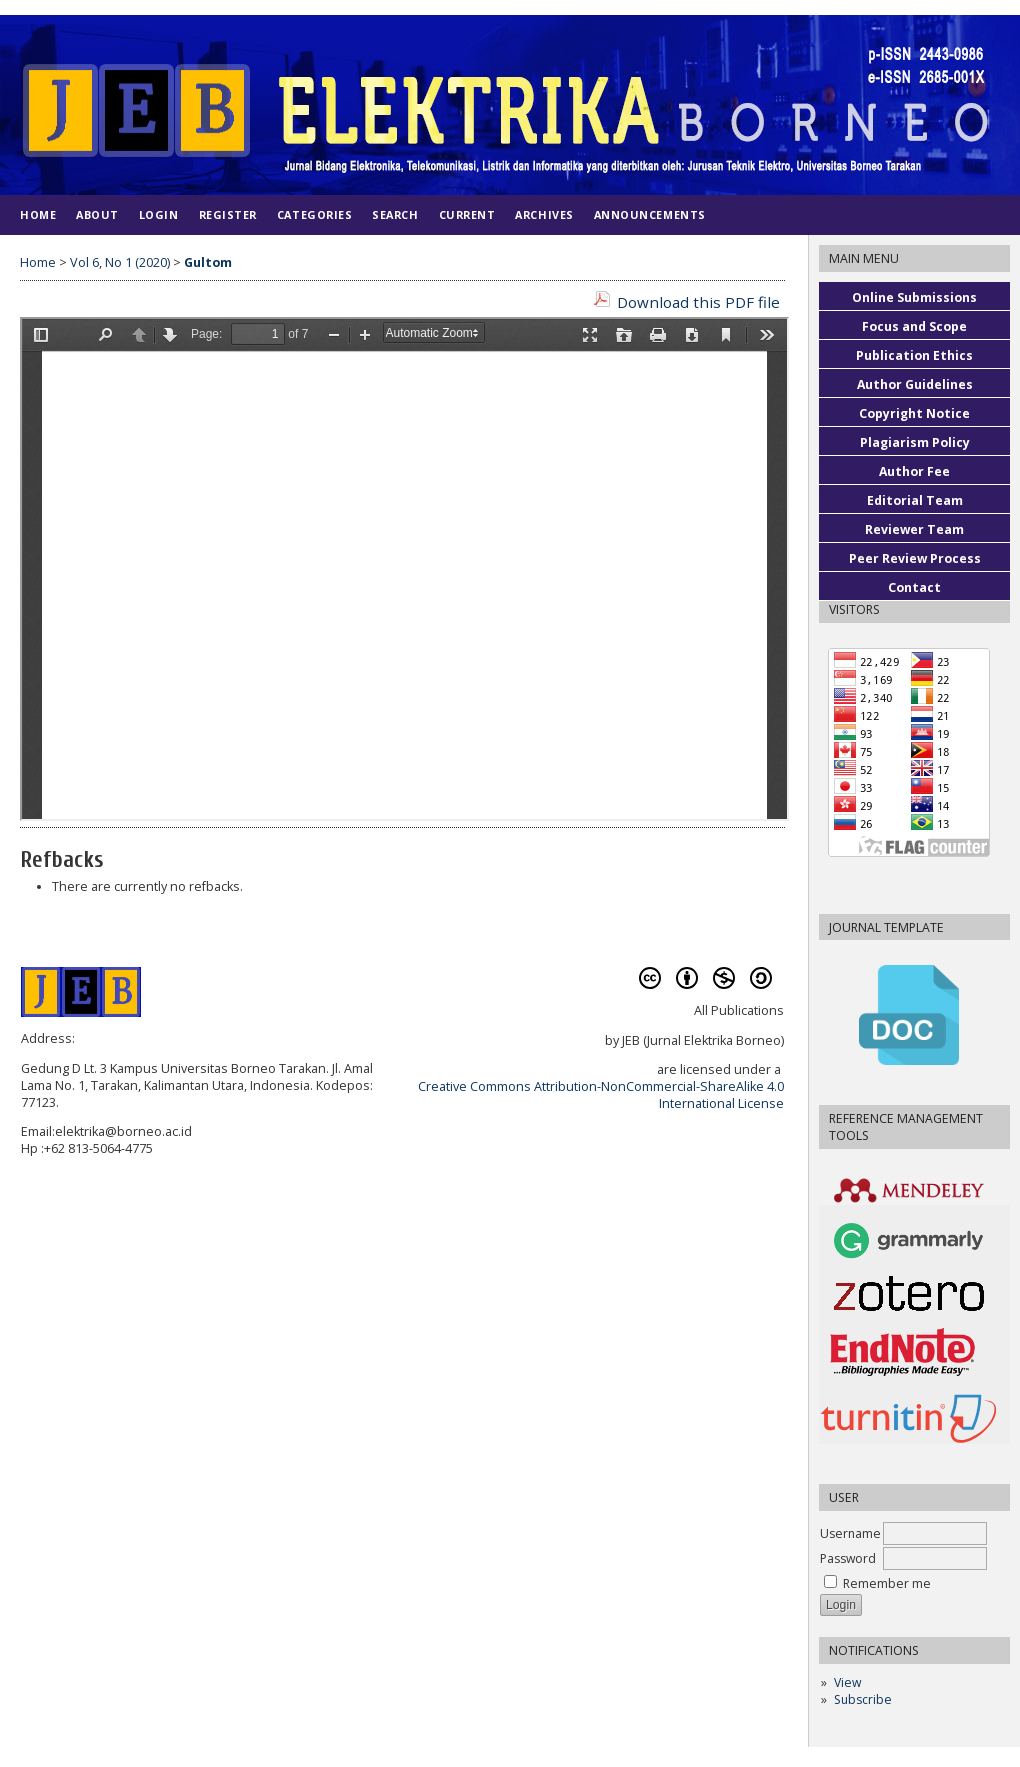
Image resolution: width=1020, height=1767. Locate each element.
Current (467, 214)
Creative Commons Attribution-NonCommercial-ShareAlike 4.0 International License (601, 1095)
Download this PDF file (698, 302)
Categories (314, 214)
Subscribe (863, 1699)
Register (228, 214)
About (97, 214)
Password (848, 1558)
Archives (544, 214)
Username (850, 1533)
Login (159, 214)
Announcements (650, 214)
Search (395, 214)
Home (38, 214)
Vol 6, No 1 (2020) (120, 262)
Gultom (208, 262)
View (847, 1682)
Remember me (887, 1583)
